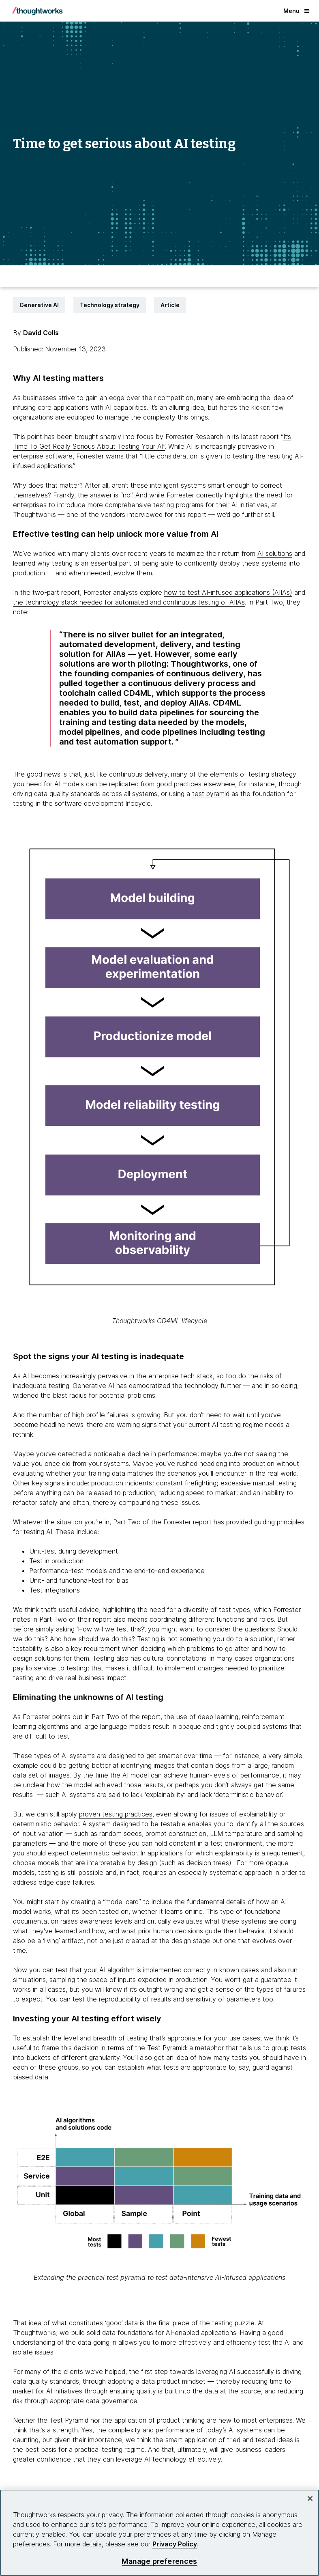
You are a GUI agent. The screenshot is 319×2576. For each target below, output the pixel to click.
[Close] (310, 2498)
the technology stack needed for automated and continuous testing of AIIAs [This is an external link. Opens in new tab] (129, 602)
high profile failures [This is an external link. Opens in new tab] (100, 1415)
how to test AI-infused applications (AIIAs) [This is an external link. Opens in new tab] (228, 592)
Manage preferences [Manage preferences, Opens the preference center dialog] (159, 2561)
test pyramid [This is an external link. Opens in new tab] (210, 794)
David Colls (41, 333)
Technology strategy (109, 304)
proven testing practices (115, 1814)
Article (170, 304)
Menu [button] (296, 10)
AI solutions (274, 553)
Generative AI (39, 304)
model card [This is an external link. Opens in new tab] (122, 1902)
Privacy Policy (174, 2544)
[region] (159, 2533)
